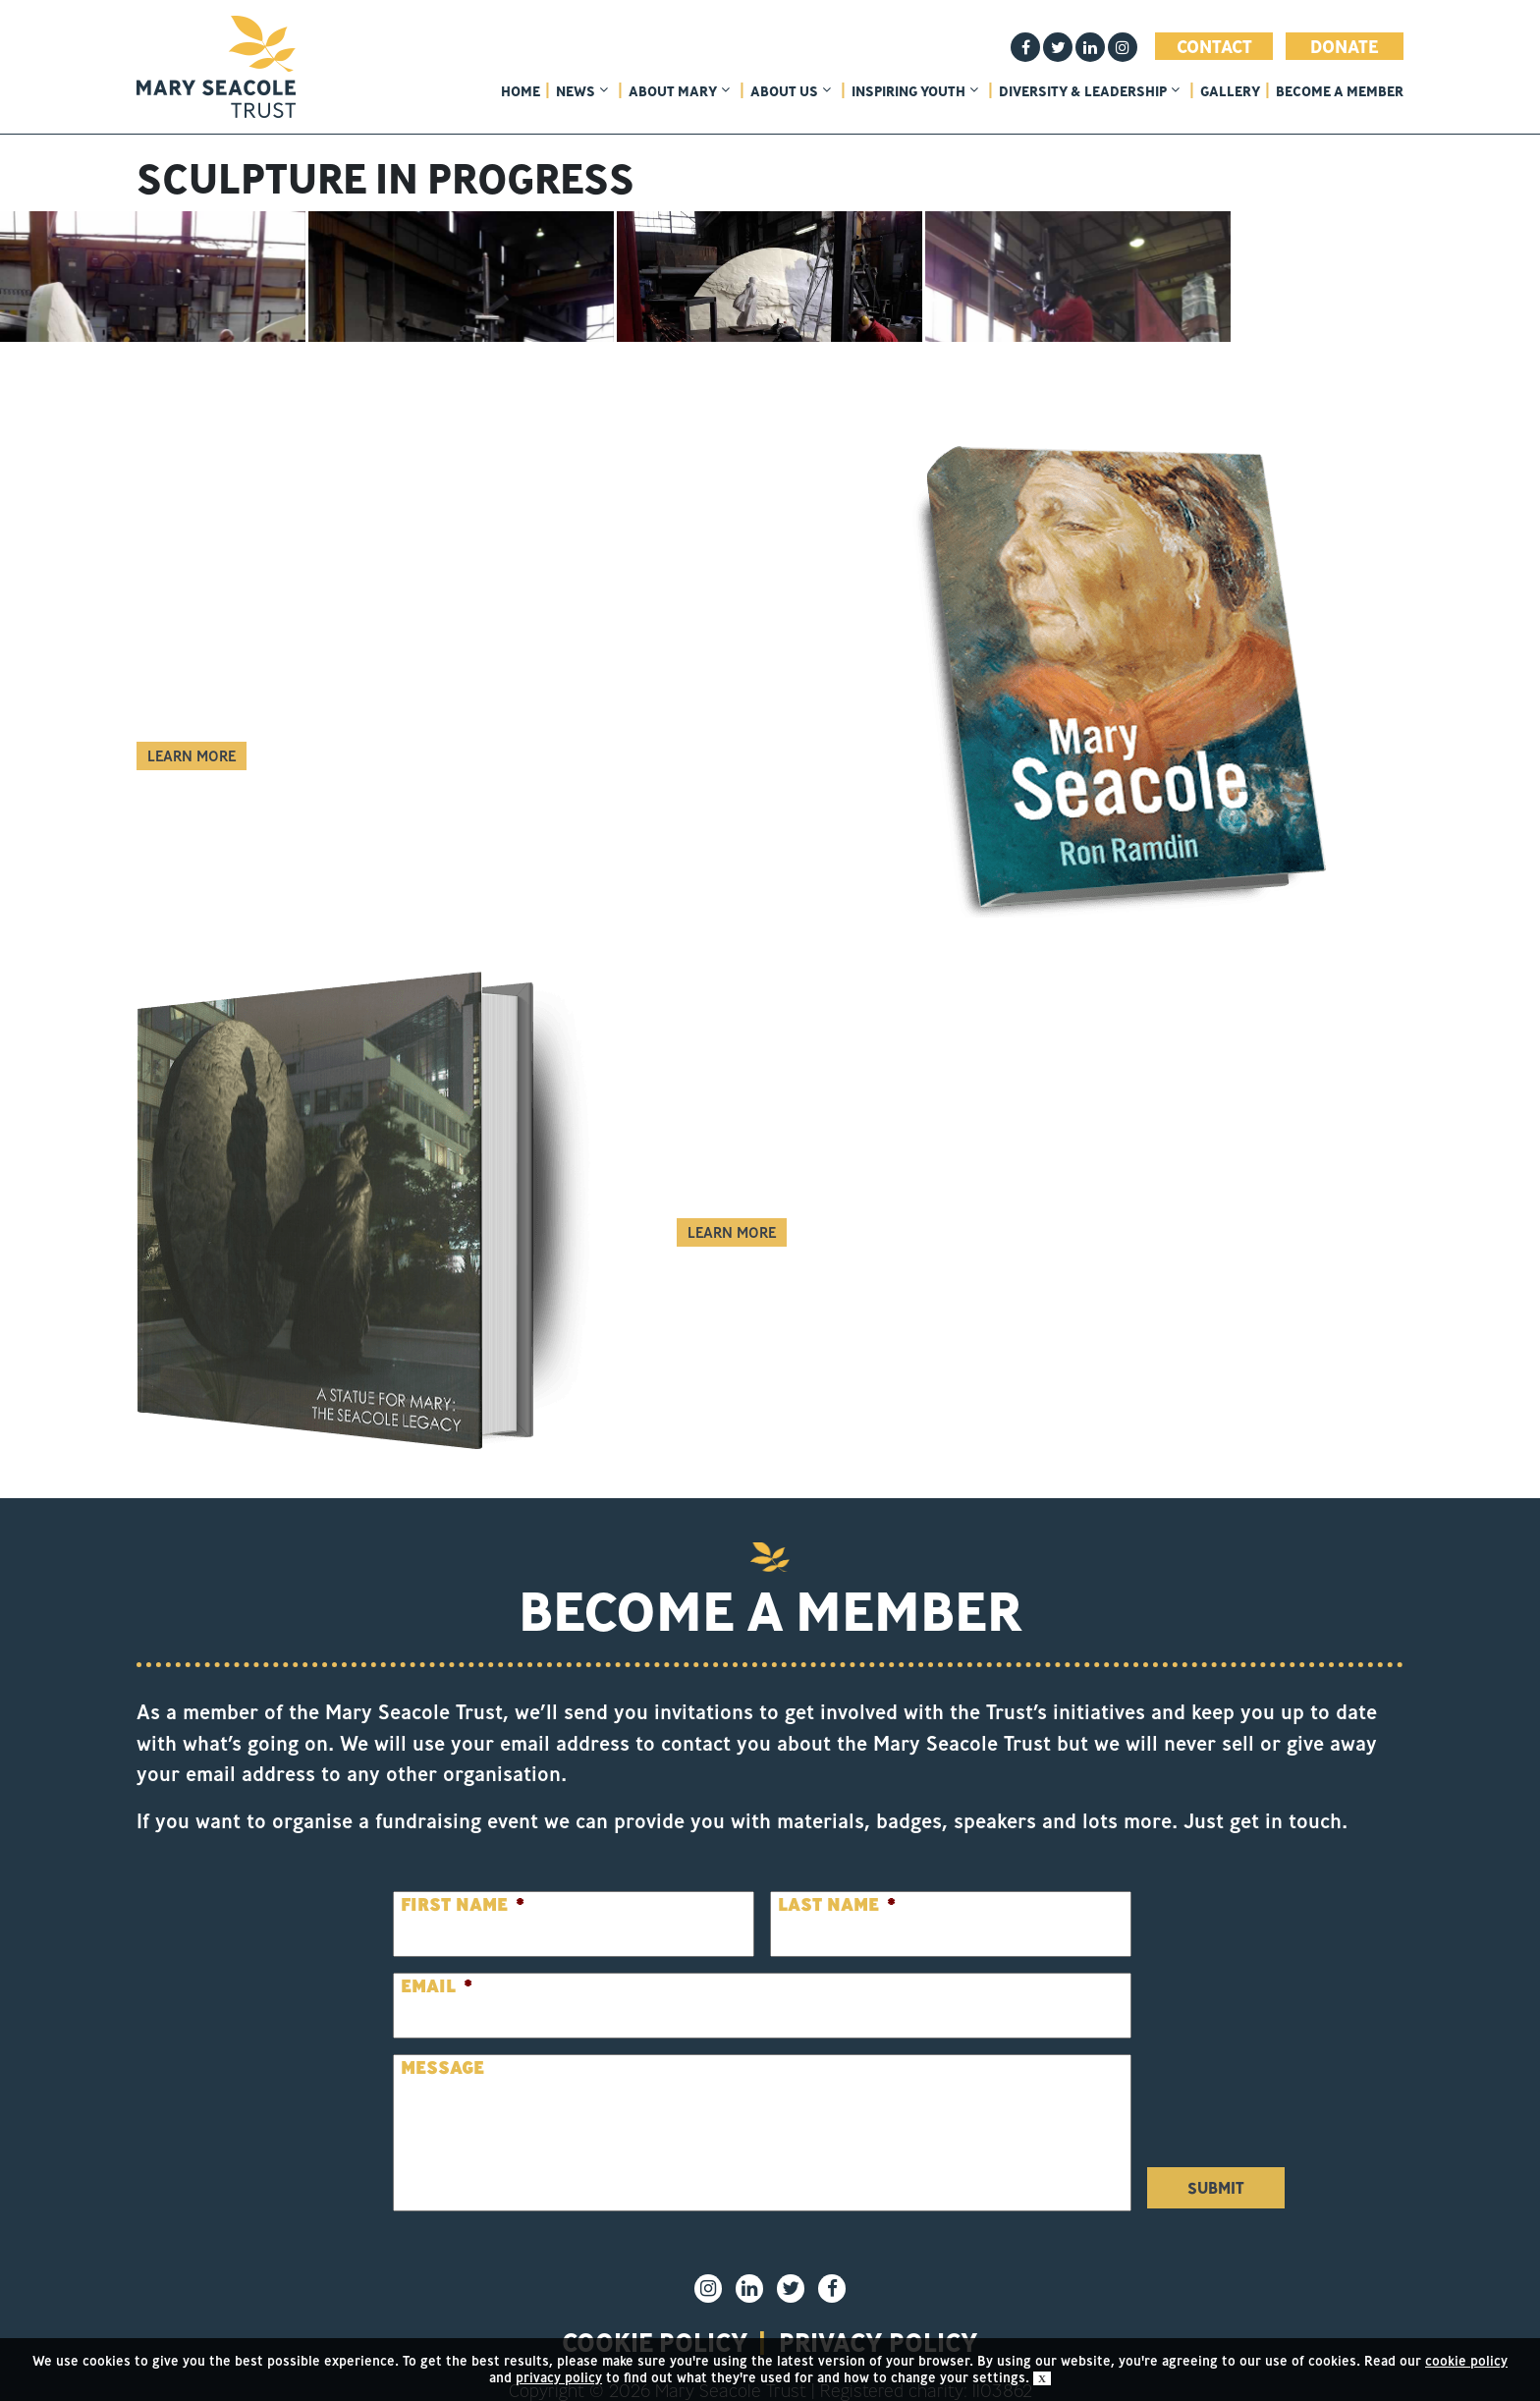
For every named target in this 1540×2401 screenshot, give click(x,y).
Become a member (1339, 91)
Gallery (1230, 91)
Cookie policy (655, 2309)
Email (436, 1953)
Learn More (191, 723)
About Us (790, 91)
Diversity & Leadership (1089, 91)
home (520, 91)
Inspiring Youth (915, 91)
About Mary (679, 91)
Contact (1214, 46)
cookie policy (1466, 2361)
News (582, 91)
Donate (1344, 46)
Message (442, 2035)
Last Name (837, 1872)
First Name (462, 1872)
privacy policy (878, 2309)
